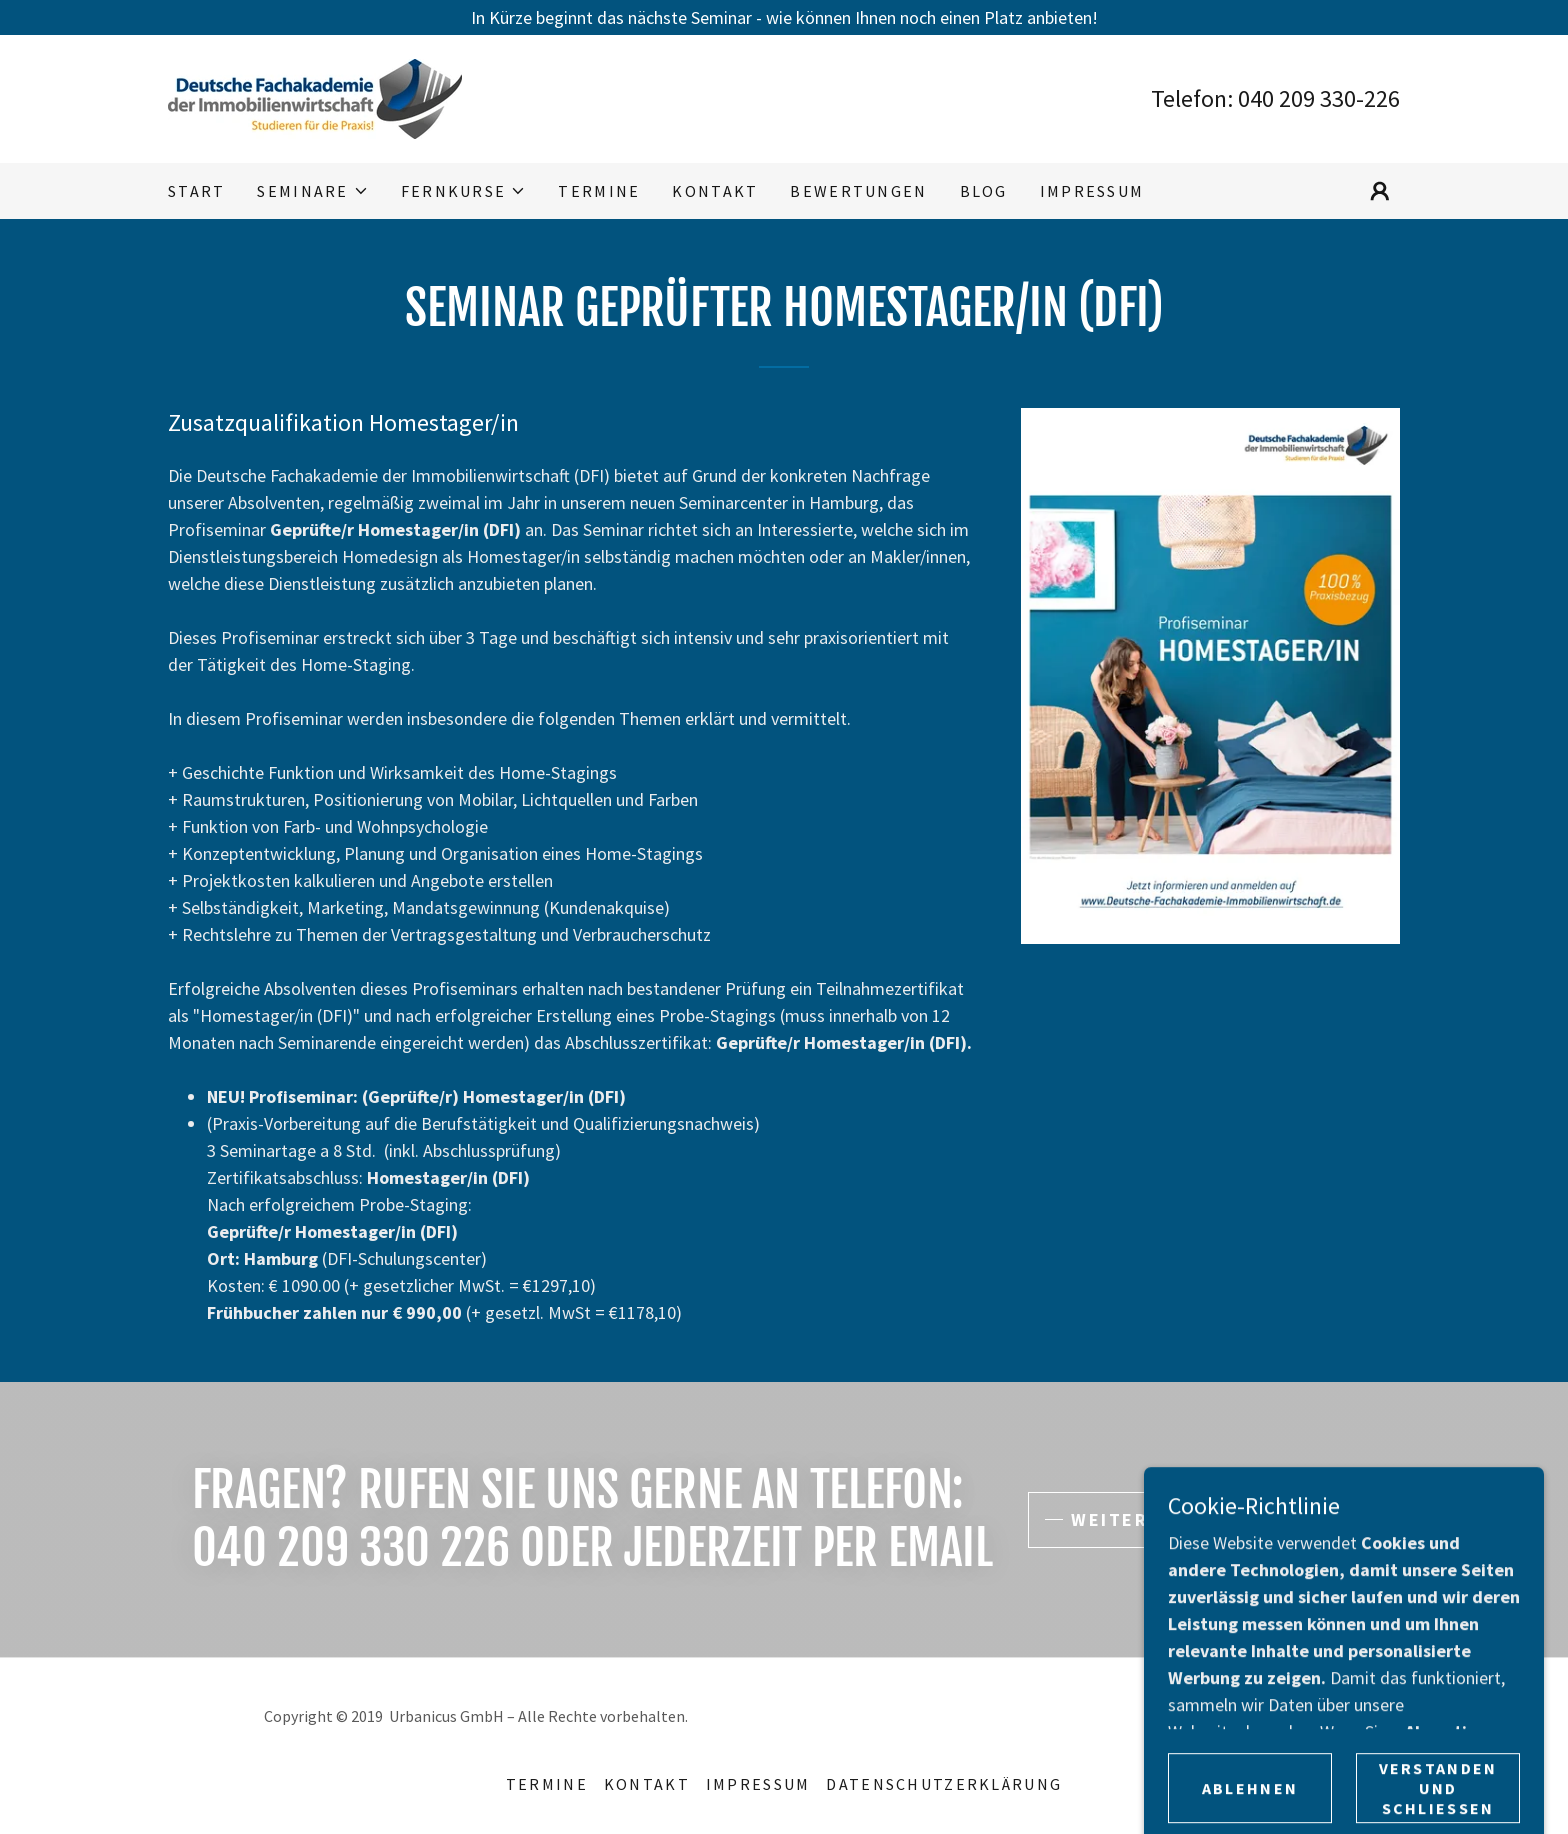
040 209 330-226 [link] (1319, 98)
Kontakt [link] (715, 191)
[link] (315, 96)
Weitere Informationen (1202, 1519)
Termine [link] (599, 191)
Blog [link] (984, 191)
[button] (312, 191)
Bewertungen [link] (858, 191)
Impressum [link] (1092, 191)
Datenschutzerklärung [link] (944, 1784)
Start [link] (196, 191)
